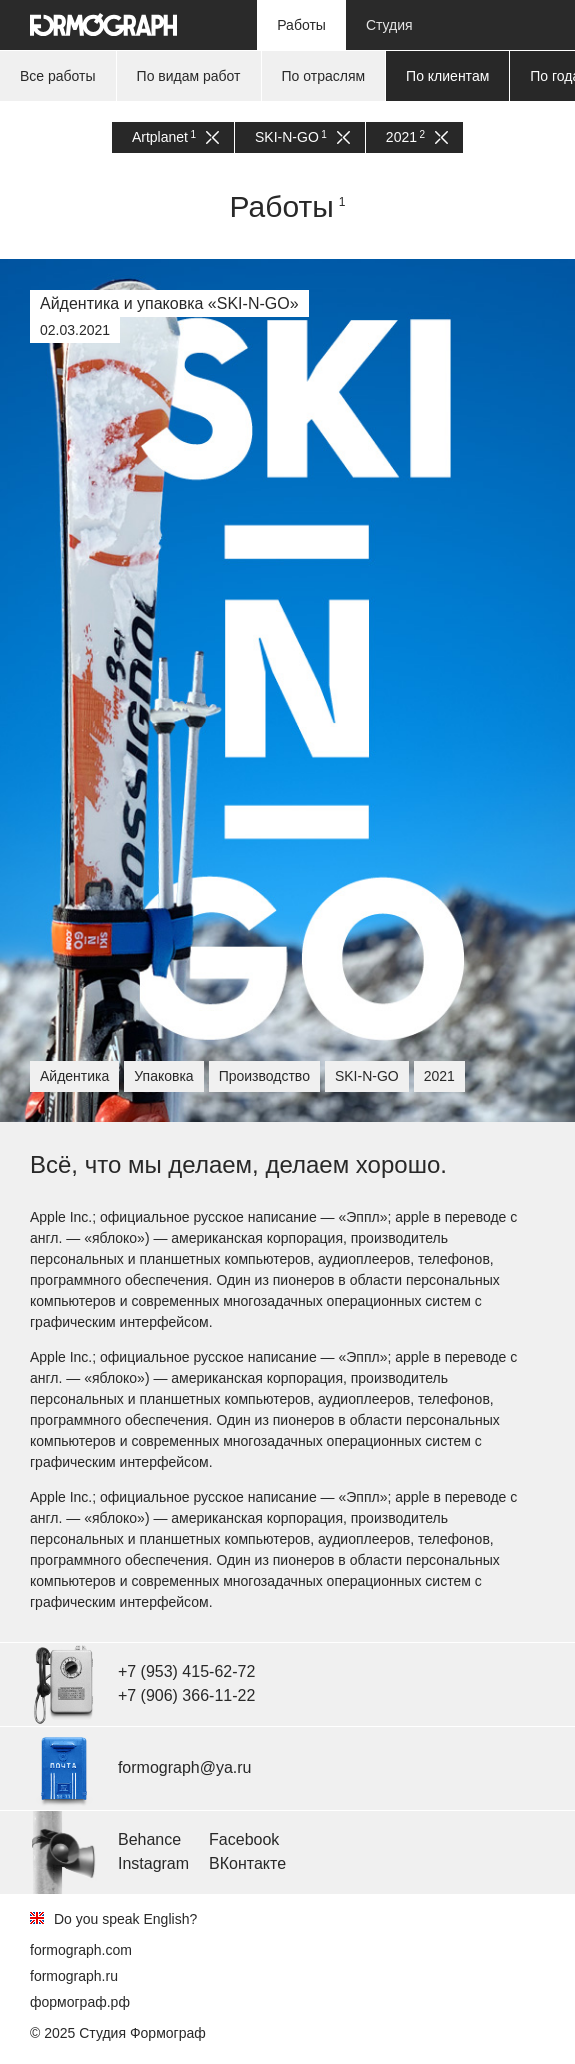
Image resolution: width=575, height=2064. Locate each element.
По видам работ (189, 76)
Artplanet (175, 137)
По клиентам (447, 76)
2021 (417, 137)
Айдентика (74, 1076)
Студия (389, 25)
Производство (264, 1076)
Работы (301, 25)
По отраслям (324, 76)
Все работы (58, 76)
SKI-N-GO (302, 137)
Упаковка (163, 1076)
